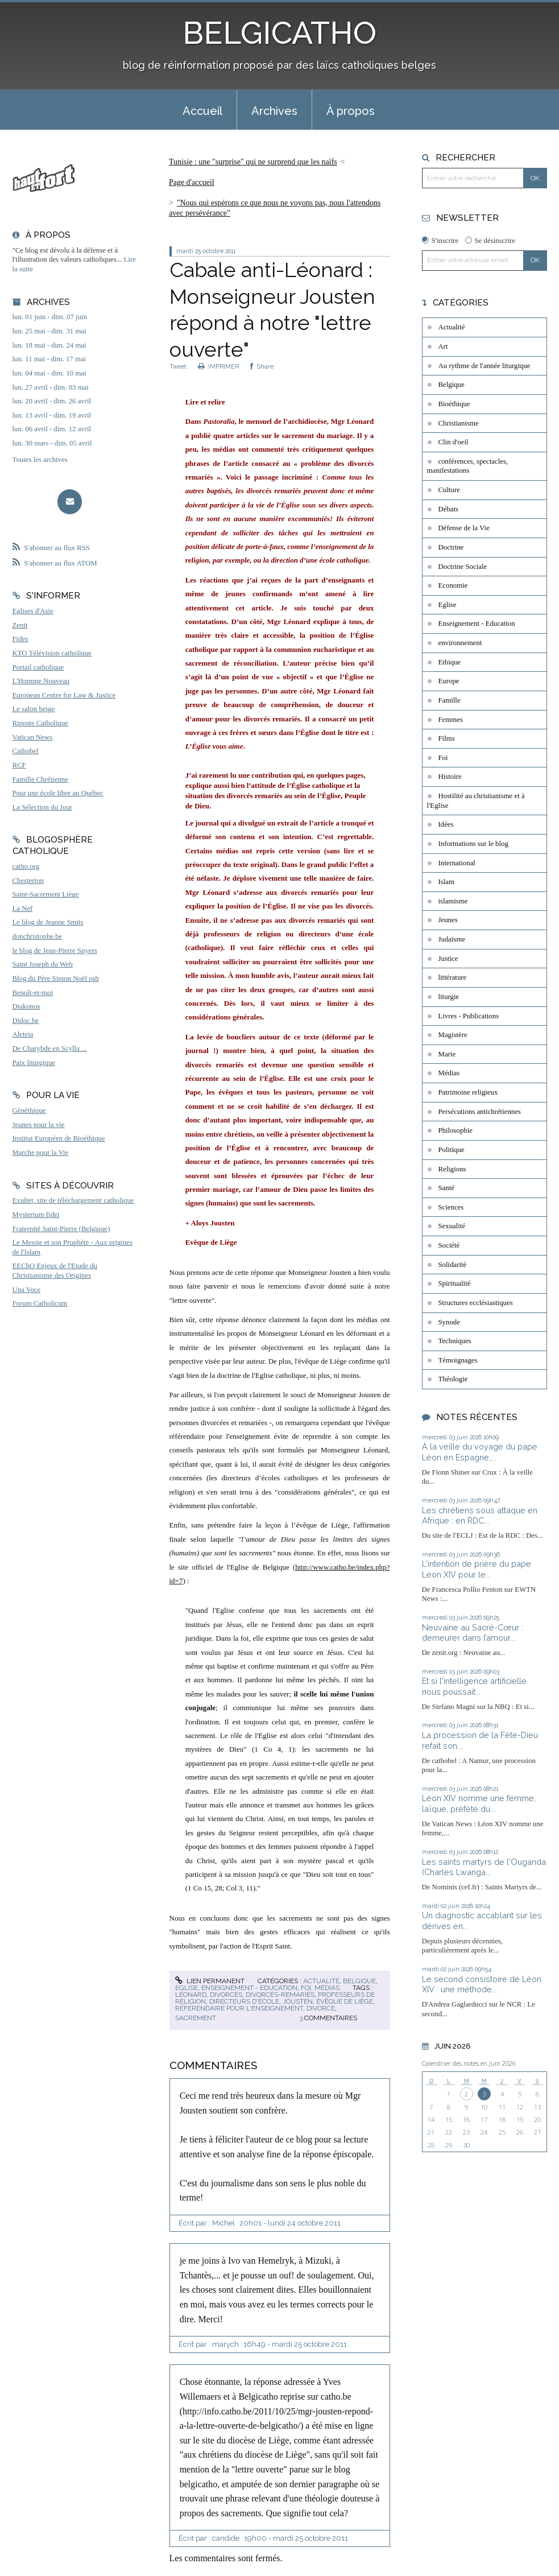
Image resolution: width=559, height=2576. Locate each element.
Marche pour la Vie (41, 1153)
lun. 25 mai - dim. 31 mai (49, 331)
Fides (20, 639)
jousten (298, 2001)
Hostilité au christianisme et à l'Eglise (476, 801)
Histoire (450, 777)
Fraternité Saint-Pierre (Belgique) (61, 1229)
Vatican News (33, 737)
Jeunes (448, 920)
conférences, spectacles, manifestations (467, 466)
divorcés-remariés (280, 1995)
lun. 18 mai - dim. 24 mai (49, 345)
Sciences (451, 1207)
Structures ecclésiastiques (475, 1303)
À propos (350, 111)
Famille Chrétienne (40, 779)
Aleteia (23, 1034)
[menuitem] (202, 110)
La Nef (23, 909)
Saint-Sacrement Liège (46, 894)
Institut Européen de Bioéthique (59, 1138)
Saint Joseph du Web (43, 964)
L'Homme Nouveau (41, 681)
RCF (19, 765)
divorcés (226, 1995)
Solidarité (452, 1265)
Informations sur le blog (473, 844)
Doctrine (451, 547)
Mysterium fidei (36, 1215)
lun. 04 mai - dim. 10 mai (49, 373)
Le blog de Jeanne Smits (48, 922)
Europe (448, 681)
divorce (321, 2008)
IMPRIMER (218, 366)
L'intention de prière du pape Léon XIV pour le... (476, 1569)
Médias (326, 1988)
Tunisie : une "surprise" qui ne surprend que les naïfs (253, 162)
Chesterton (28, 881)
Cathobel (26, 751)
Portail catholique (38, 667)
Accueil (202, 111)
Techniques (454, 1341)
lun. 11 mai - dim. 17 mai (49, 359)
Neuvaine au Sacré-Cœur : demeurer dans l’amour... (472, 1633)
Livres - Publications (468, 1016)
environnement (460, 643)
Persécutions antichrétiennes (479, 1112)
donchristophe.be (38, 936)
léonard (190, 1995)
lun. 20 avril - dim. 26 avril (52, 401)
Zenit (20, 625)
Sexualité (452, 1226)
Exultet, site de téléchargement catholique (73, 1200)
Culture (449, 490)
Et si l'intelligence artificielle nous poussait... (474, 1686)
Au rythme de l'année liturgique (484, 366)
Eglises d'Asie (33, 611)
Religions (452, 1169)
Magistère (452, 1035)
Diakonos (26, 1006)
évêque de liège (344, 2001)
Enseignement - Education (249, 1988)
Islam (446, 882)
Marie (447, 1054)
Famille (449, 700)
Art (443, 346)
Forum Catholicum (40, 1303)
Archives (274, 111)
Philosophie (455, 1130)
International (456, 863)
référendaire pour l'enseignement (239, 2008)
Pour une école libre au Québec (58, 793)
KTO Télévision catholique (52, 653)
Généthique (29, 1110)
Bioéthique (454, 404)
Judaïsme (452, 939)
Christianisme (458, 423)
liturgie (448, 997)
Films (446, 738)
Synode (449, 1322)
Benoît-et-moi (33, 993)
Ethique (449, 662)
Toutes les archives (40, 460)
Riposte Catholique (40, 723)
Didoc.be (26, 1021)
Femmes (450, 720)
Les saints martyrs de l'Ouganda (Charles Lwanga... (484, 1867)
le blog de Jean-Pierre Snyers (55, 951)
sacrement (195, 2018)
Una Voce (27, 1290)
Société (449, 1245)
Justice (448, 959)
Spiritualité (454, 1283)
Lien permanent (210, 1981)
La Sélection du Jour (43, 807)
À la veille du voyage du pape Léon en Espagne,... (479, 1452)
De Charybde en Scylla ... (50, 1048)
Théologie (453, 1379)
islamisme (453, 901)
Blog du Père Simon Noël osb (56, 978)
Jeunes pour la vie (39, 1125)
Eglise (186, 1988)
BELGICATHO (279, 32)
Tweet (178, 366)
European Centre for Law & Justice (64, 695)
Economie (453, 585)
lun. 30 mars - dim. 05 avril (52, 443)
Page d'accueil (191, 182)
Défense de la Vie (464, 528)
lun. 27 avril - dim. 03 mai (51, 387)
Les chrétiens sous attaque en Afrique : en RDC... (479, 1515)
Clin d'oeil (453, 442)
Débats (448, 509)
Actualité (321, 1981)
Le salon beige (34, 709)
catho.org (26, 866)
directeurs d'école (244, 2001)
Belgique (359, 1981)
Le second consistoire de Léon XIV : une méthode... (481, 1984)
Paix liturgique (34, 1063)
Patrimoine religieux (468, 1092)
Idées (446, 824)
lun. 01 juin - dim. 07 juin (50, 317)
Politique (451, 1150)
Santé (446, 1188)
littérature (452, 977)
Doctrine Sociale (462, 567)
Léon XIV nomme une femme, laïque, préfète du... (479, 1803)
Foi (306, 1988)
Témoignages (458, 1360)
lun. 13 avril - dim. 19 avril (52, 415)
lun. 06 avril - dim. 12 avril (52, 429)
